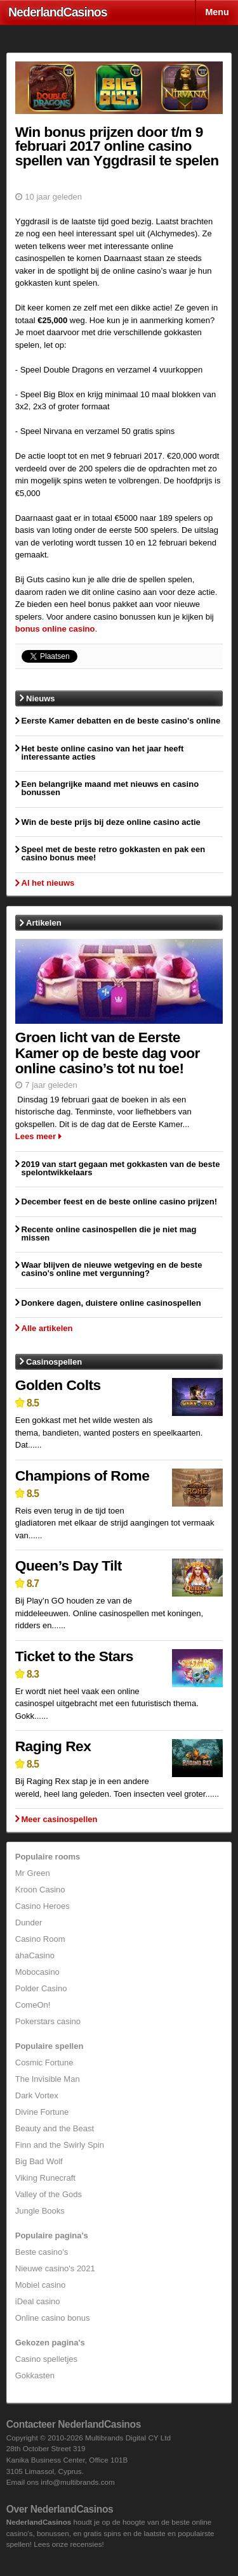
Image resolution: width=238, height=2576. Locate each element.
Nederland (57, 12)
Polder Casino (41, 1988)
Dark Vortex (36, 2095)
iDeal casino (37, 2301)
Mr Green (32, 1873)
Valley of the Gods (48, 2194)
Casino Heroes (42, 1906)
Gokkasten (35, 2375)
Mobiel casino (40, 2285)
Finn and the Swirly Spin (59, 2145)
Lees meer (35, 1136)
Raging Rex (53, 1746)
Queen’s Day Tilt (68, 1565)
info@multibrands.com (77, 2482)
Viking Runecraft (45, 2178)
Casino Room (40, 1939)
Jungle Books (40, 2211)
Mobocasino (37, 1972)
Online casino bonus (52, 2318)
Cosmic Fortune (44, 2062)
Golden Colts (58, 1385)
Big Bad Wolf (39, 2161)
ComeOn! (33, 2005)
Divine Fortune (42, 2112)
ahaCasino (35, 1955)
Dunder (29, 1922)
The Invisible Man (47, 2079)
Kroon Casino (40, 1889)
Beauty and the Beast (54, 2128)
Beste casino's (41, 2252)
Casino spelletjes (46, 2359)
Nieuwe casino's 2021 (55, 2268)
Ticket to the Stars (74, 1656)
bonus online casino (55, 629)
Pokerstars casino (48, 2021)
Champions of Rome (82, 1475)
